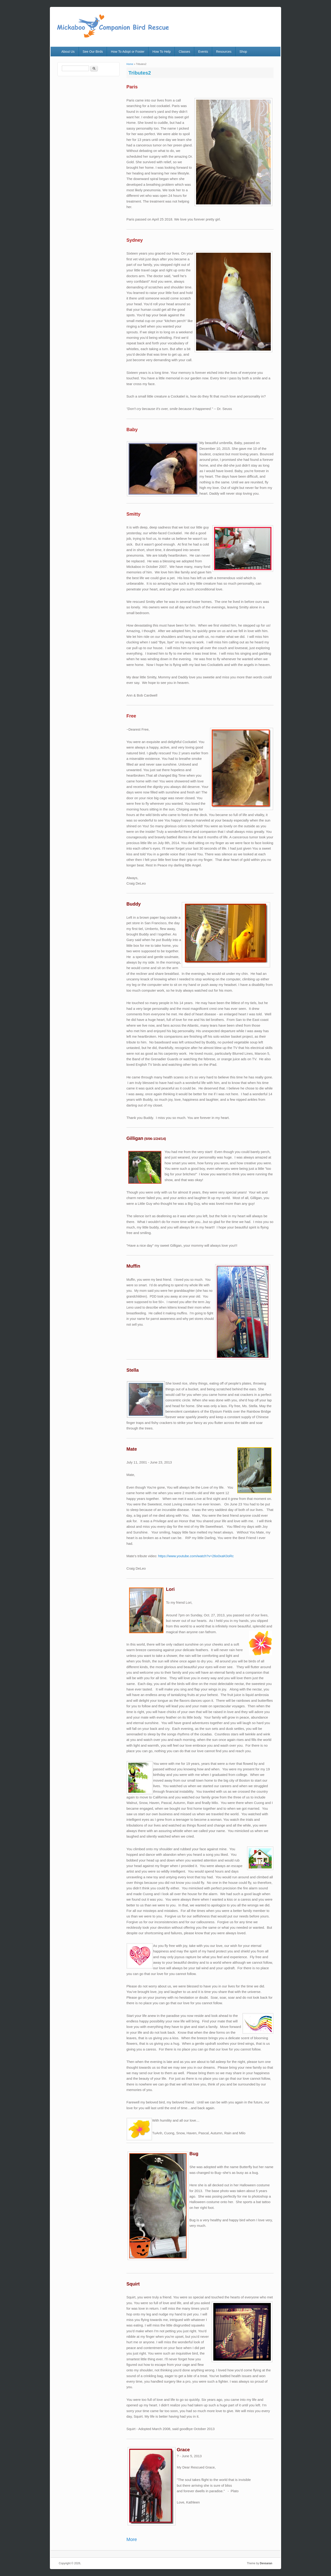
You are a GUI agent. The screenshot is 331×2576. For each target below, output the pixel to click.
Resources (223, 51)
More (131, 2539)
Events (203, 51)
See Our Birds (93, 51)
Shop (243, 51)
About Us (68, 51)
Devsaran (266, 2563)
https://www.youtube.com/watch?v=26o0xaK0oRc (196, 1556)
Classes (184, 51)
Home (129, 64)
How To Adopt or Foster (127, 51)
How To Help (161, 51)
